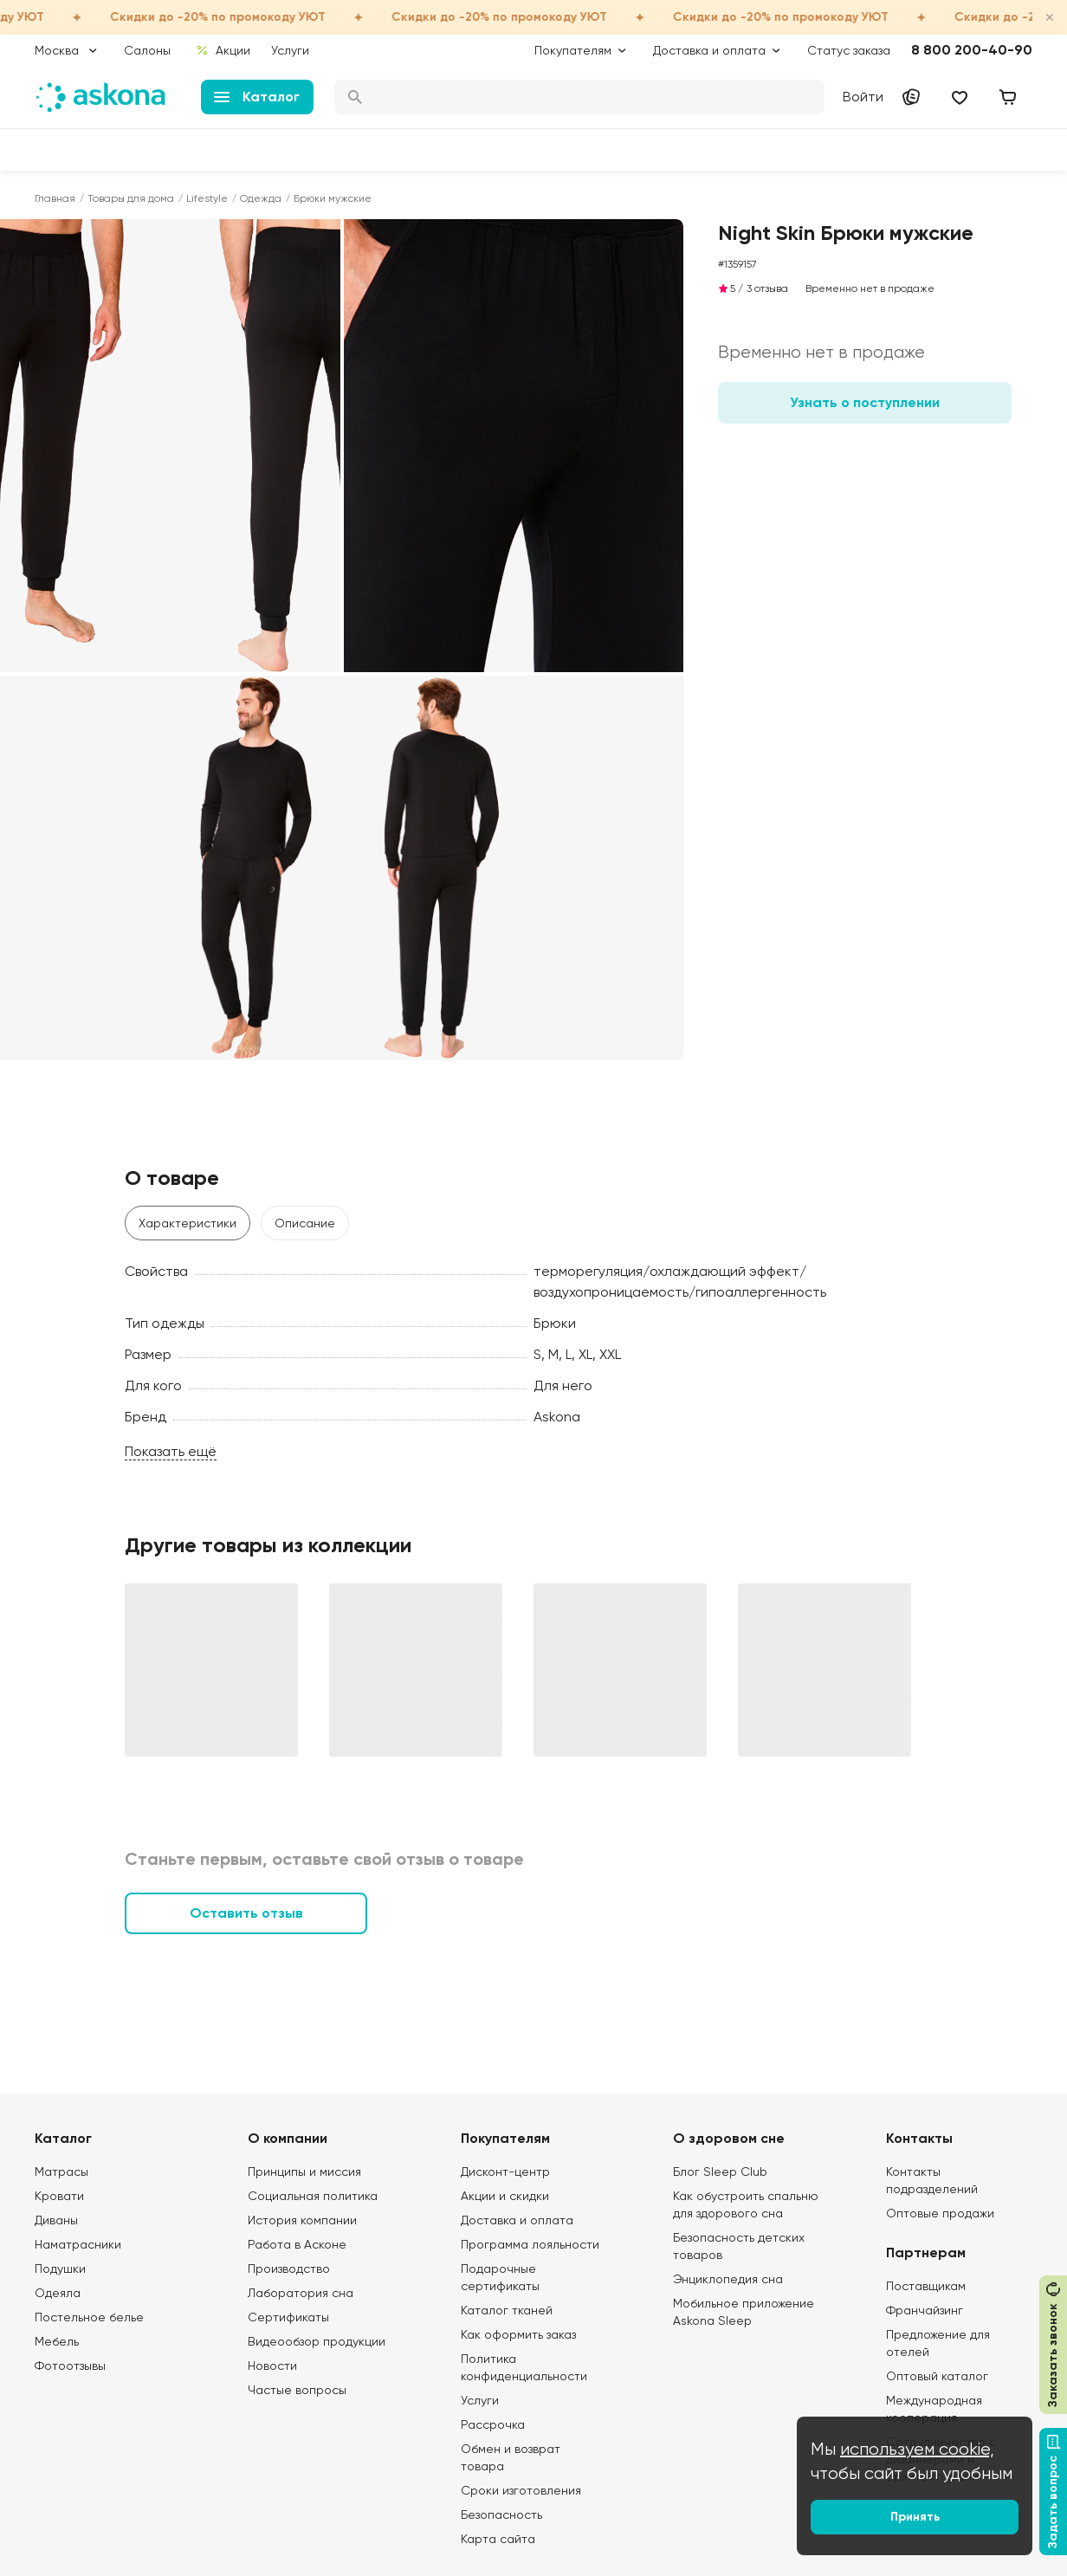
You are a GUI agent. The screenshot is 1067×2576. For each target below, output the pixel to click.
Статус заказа (848, 50)
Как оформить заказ (518, 2334)
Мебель (57, 2341)
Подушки (60, 2268)
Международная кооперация (934, 2408)
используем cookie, (917, 2449)
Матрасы (61, 2171)
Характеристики (187, 1223)
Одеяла (58, 2293)
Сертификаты (288, 2317)
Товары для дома (130, 198)
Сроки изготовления (521, 2490)
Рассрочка (493, 2424)
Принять (915, 2516)
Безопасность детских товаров (739, 2246)
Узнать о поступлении (865, 402)
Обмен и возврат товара (510, 2457)
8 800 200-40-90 (971, 50)
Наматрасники (78, 2244)
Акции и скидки (505, 2196)
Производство (289, 2268)
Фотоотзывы (70, 2365)
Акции (223, 50)
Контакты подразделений (932, 2180)
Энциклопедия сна (728, 2279)
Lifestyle (207, 198)
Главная (55, 198)
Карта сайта (498, 2539)
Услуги (290, 50)
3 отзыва (767, 288)
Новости (272, 2365)
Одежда (260, 198)
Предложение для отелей (938, 2343)
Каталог (257, 96)
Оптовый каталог (937, 2376)
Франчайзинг (924, 2310)
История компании (302, 2220)
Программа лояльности (530, 2244)
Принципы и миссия (304, 2171)
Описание (305, 1223)
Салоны (147, 50)
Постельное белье (89, 2317)
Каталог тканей (507, 2310)
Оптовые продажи (940, 2213)
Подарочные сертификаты (500, 2277)
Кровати (59, 2196)
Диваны (56, 2220)
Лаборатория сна (300, 2293)
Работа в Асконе (297, 2244)
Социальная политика (313, 2196)
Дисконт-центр (505, 2171)
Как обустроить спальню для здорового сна (745, 2204)
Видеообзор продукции (316, 2341)
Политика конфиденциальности (524, 2367)
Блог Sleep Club (720, 2171)
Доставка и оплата (517, 2220)
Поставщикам (926, 2286)
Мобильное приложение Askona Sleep (743, 2311)
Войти (863, 96)
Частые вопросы (297, 2390)
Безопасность (501, 2514)
